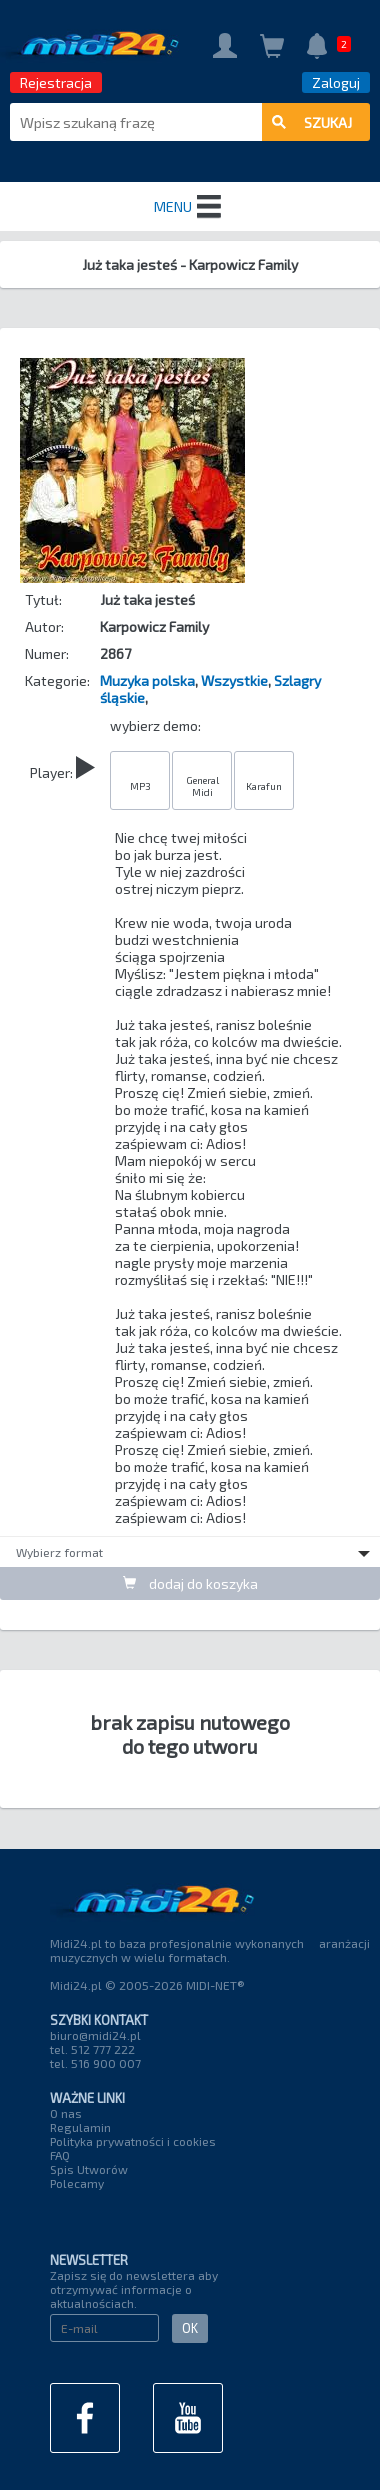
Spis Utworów (89, 2169)
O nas (66, 2113)
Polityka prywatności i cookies (133, 2141)
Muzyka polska (147, 680)
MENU (190, 207)
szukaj (312, 122)
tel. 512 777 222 (92, 2049)
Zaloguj (336, 82)
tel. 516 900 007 (95, 2063)
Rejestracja (56, 82)
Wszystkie (234, 680)
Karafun (264, 786)
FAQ (60, 2155)
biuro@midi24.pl (95, 2035)
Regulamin (80, 2127)
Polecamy (77, 2183)
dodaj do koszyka (190, 1583)
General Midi (202, 786)
